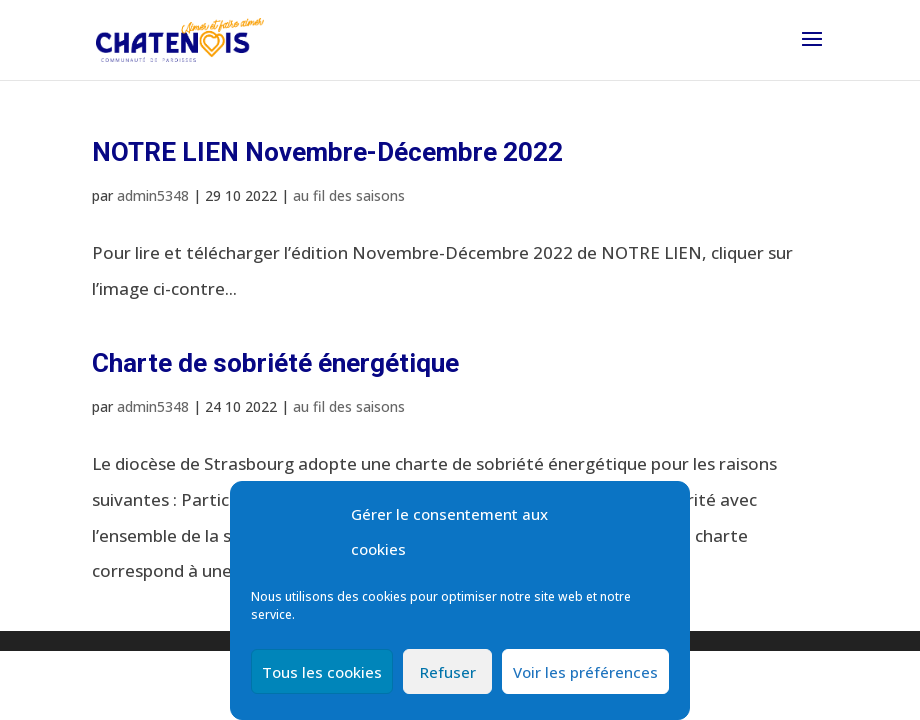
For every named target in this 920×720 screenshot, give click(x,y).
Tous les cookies (322, 672)
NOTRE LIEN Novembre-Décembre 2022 (327, 152)
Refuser (448, 672)
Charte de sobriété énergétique (275, 363)
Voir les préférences (585, 672)
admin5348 (153, 195)
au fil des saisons (349, 195)
